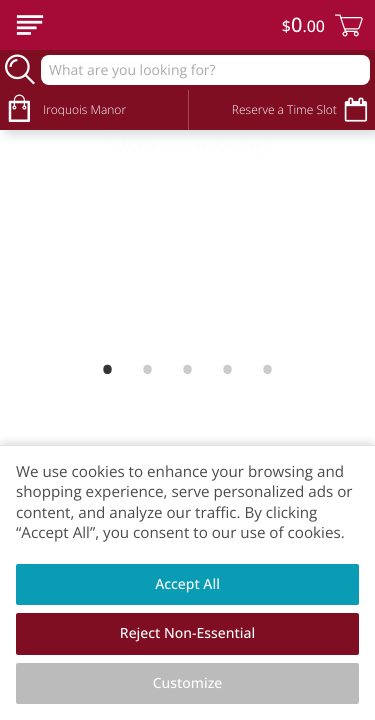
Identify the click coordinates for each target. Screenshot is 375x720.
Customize (188, 683)
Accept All (187, 584)
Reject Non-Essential (187, 633)
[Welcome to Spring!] (187, 172)
